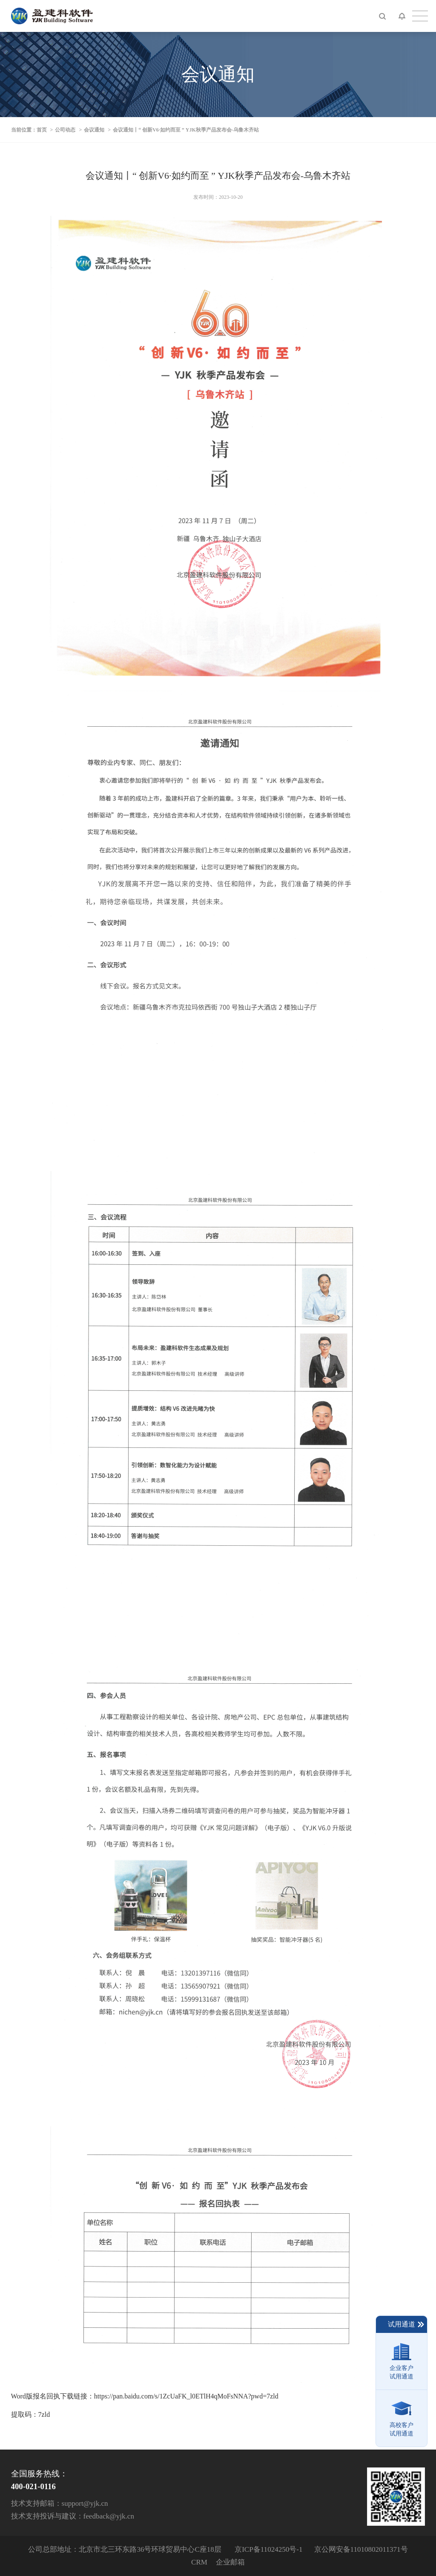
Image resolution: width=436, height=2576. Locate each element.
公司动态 (65, 130)
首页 (42, 130)
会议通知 (94, 130)
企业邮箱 (230, 2562)
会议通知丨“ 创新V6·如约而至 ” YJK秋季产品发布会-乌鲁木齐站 (186, 130)
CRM (199, 2562)
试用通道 (406, 2324)
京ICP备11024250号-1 (268, 2549)
